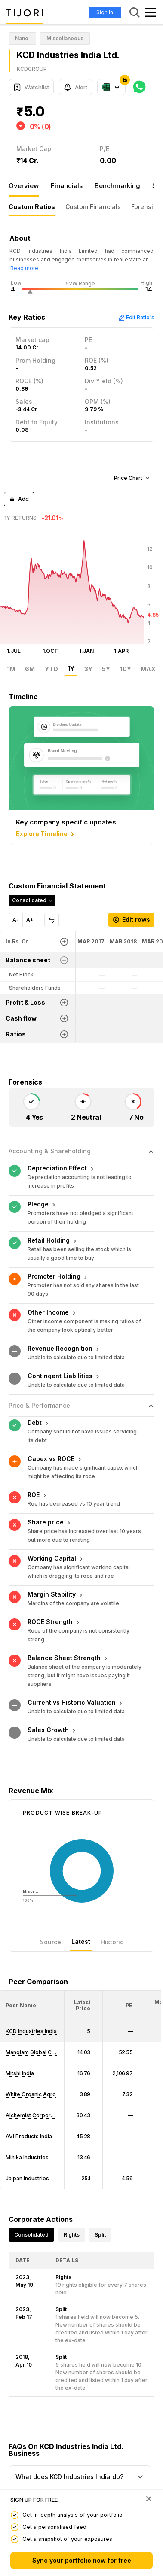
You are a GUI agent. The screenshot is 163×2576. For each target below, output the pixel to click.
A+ (30, 920)
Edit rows (131, 919)
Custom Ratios (32, 206)
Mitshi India (20, 1980)
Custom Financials (93, 206)
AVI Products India (29, 2043)
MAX (148, 669)
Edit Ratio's (136, 317)
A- (15, 920)
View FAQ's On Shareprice (47, 2460)
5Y (106, 669)
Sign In (104, 12)
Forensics (145, 206)
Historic (112, 1849)
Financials (67, 186)
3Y (88, 669)
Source (50, 1849)
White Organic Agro (31, 2001)
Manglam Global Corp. (34, 1959)
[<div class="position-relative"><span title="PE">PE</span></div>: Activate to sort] (124, 1912)
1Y (71, 669)
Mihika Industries (27, 2064)
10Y (125, 669)
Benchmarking (117, 186)
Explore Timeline (46, 834)
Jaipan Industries (27, 2085)
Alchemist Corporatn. (33, 2022)
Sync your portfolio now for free (81, 2560)
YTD (51, 669)
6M (30, 669)
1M (11, 669)
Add (19, 499)
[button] (21, 1912)
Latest (80, 1848)
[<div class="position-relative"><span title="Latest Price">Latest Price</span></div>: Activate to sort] (84, 1912)
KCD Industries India (31, 1938)
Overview (24, 186)
